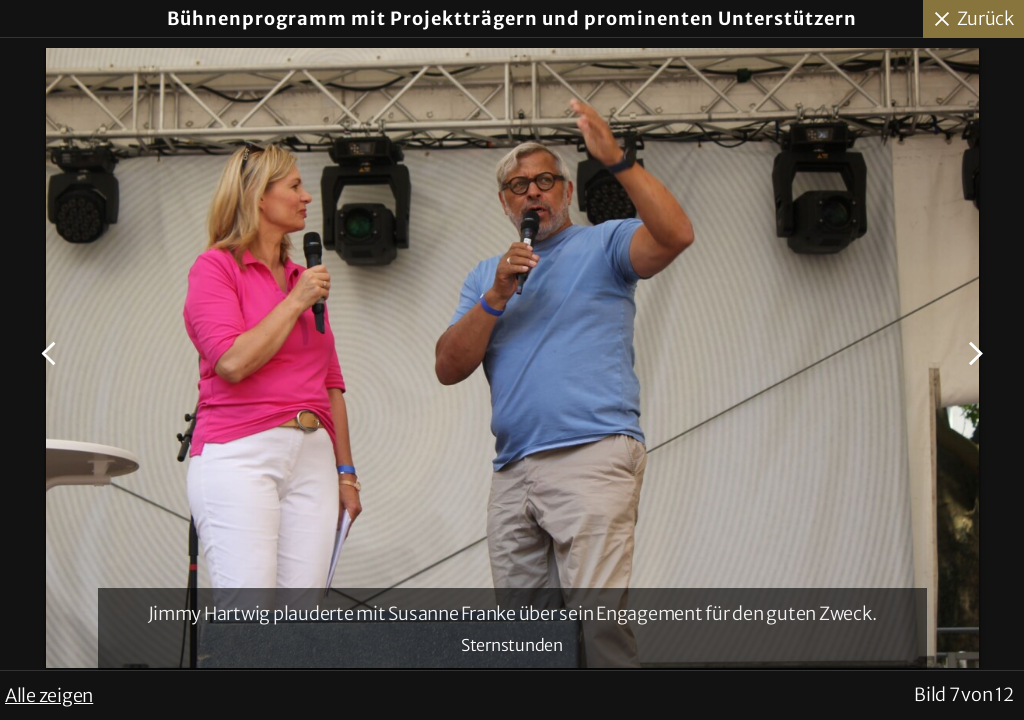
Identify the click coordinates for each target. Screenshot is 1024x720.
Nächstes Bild (973, 354)
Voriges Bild (51, 354)
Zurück (986, 18)
